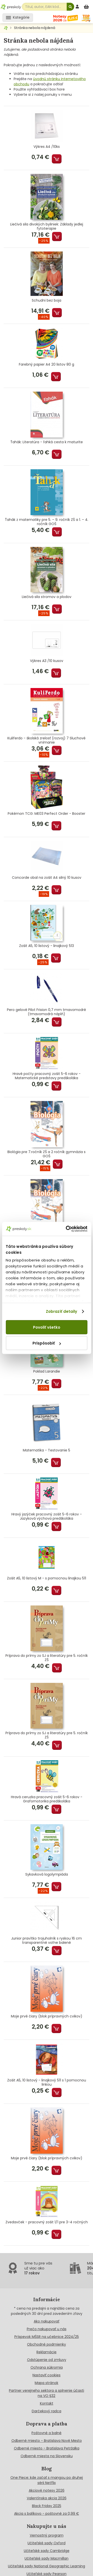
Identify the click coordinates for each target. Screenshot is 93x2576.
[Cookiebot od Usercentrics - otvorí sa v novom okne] (66, 1229)
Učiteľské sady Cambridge (46, 2550)
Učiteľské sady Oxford (46, 2543)
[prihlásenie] (78, 6)
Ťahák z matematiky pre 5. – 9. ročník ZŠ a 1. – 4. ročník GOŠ (46, 522)
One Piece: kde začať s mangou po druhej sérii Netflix (46, 2480)
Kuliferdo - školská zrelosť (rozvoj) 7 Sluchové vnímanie (46, 740)
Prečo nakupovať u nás (46, 2328)
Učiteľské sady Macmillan (46, 2558)
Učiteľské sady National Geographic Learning (46, 2566)
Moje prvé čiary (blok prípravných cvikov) (46, 2016)
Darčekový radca (46, 2411)
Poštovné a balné (46, 2432)
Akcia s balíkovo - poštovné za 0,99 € (46, 2513)
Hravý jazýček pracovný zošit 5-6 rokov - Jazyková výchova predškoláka (46, 1516)
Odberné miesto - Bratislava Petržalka (46, 2448)
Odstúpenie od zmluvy (46, 2359)
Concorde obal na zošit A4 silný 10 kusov (46, 878)
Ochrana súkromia (47, 2367)
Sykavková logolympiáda (46, 1874)
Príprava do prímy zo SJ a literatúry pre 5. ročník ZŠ (46, 1658)
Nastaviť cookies (46, 2375)
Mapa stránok (46, 2382)
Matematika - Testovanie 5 (46, 1450)
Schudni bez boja (46, 300)
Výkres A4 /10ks (46, 147)
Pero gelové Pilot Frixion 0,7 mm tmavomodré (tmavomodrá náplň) (46, 1012)
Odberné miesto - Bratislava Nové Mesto (46, 2440)
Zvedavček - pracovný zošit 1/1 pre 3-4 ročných (46, 2222)
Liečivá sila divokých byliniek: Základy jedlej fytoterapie (46, 226)
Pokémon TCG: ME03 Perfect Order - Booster (46, 814)
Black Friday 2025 (46, 2505)
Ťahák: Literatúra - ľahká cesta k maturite (46, 442)
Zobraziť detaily (61, 1311)
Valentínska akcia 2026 (46, 2498)
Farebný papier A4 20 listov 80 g (46, 364)
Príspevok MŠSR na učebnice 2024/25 (46, 2336)
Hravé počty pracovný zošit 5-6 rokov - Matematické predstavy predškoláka (47, 1076)
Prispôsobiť (46, 1343)
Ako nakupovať (46, 2321)
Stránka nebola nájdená (34, 27)
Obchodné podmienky (46, 2344)
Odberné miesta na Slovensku (47, 2455)
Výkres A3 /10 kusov (46, 661)
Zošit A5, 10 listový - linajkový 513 (46, 946)
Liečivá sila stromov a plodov (46, 597)
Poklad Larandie (46, 1371)
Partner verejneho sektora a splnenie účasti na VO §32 (46, 2393)
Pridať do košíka (57, 158)
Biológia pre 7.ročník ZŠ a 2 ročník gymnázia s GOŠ (46, 1154)
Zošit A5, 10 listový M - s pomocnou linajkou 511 (46, 1578)
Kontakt (46, 2403)
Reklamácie (46, 2352)
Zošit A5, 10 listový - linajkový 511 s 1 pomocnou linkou (46, 2082)
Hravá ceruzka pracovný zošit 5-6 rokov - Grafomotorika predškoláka (46, 1799)
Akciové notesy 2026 (46, 2490)
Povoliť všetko (46, 1327)
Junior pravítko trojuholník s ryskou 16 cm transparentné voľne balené (46, 1940)
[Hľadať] (70, 7)
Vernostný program (46, 2535)
